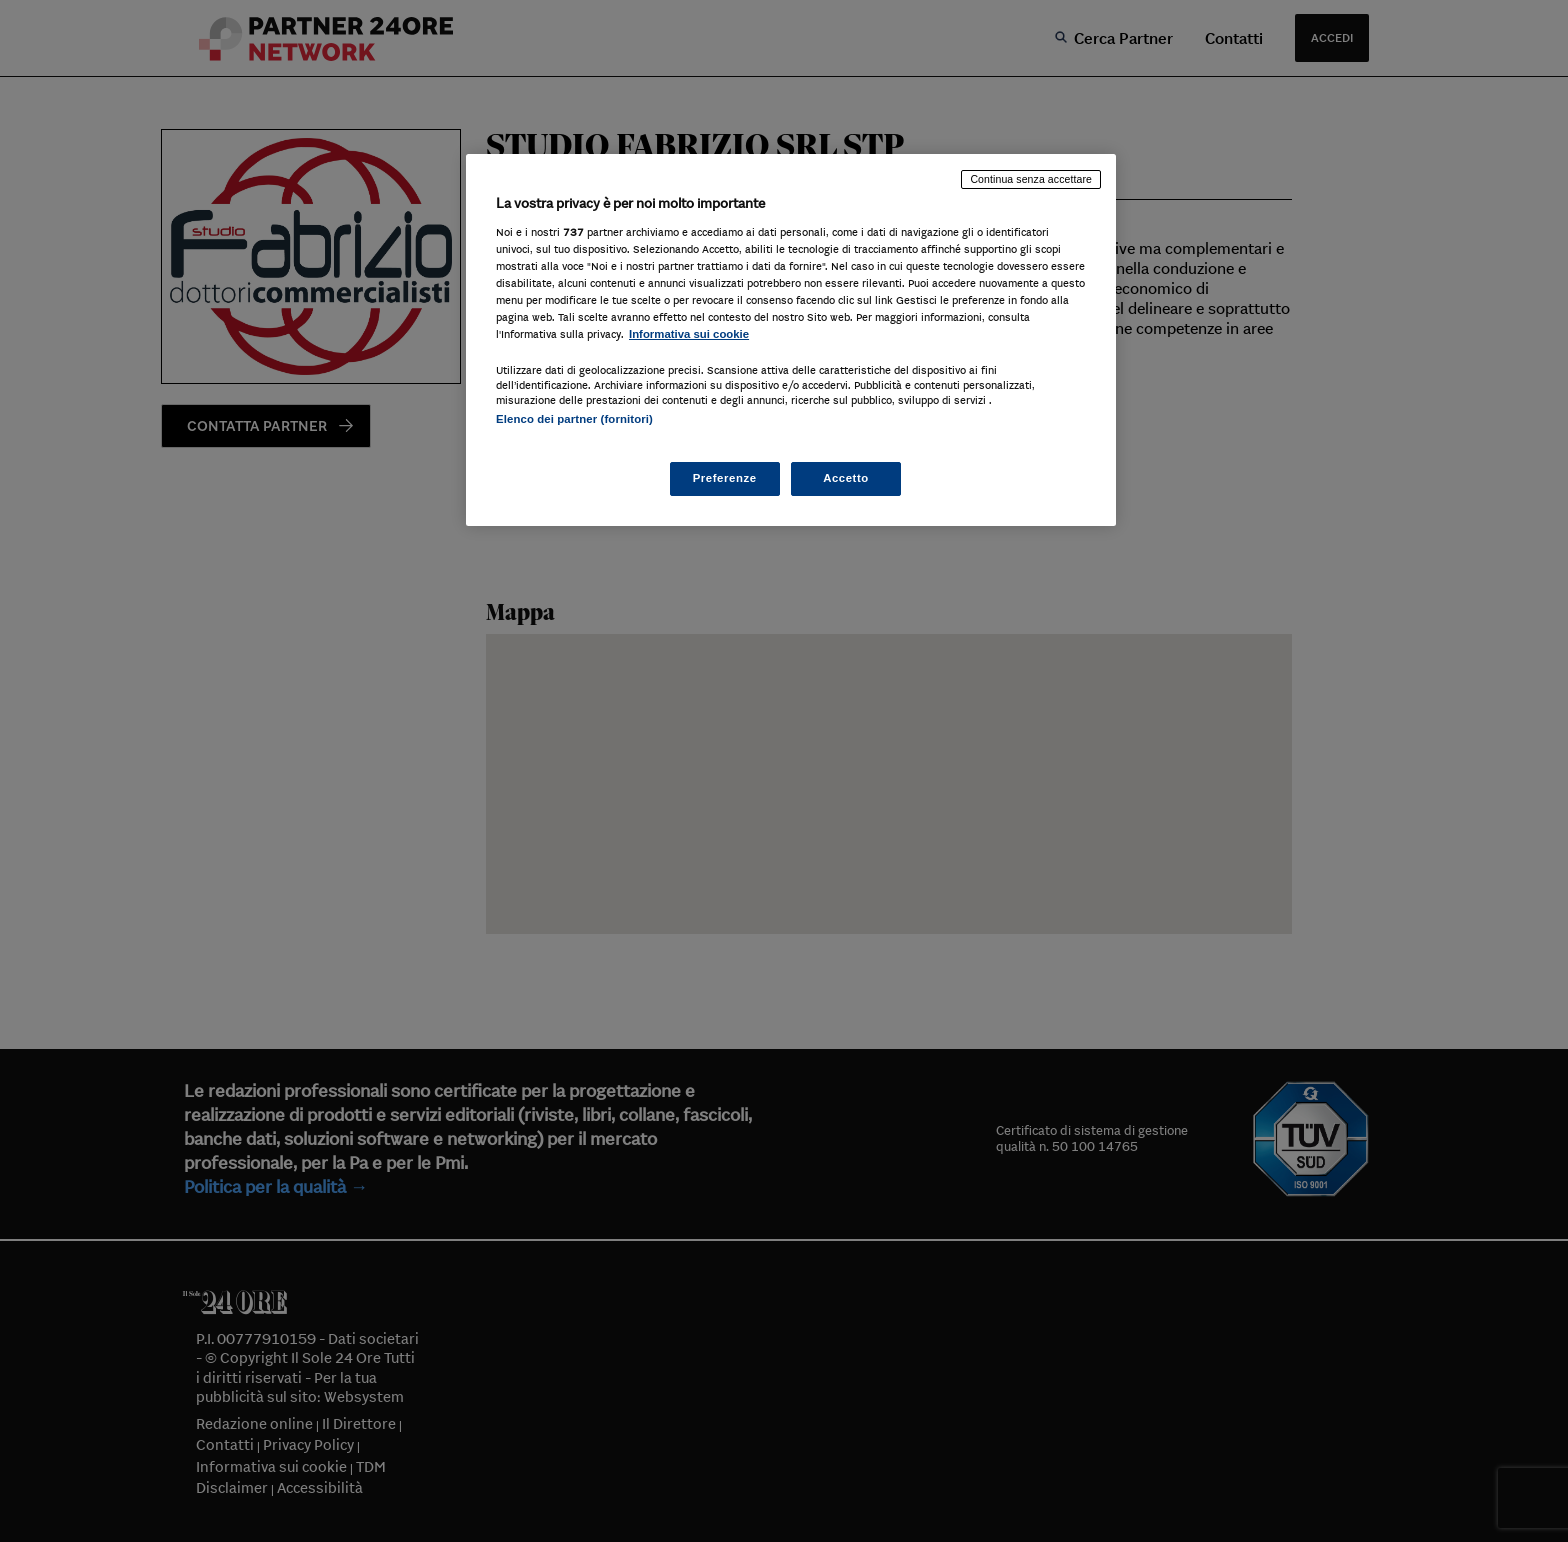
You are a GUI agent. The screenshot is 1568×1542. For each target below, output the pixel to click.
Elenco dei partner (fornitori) (574, 419)
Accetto (846, 478)
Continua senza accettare (1031, 179)
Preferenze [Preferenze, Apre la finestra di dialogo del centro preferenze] (725, 478)
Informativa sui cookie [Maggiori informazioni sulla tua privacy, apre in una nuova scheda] (689, 334)
